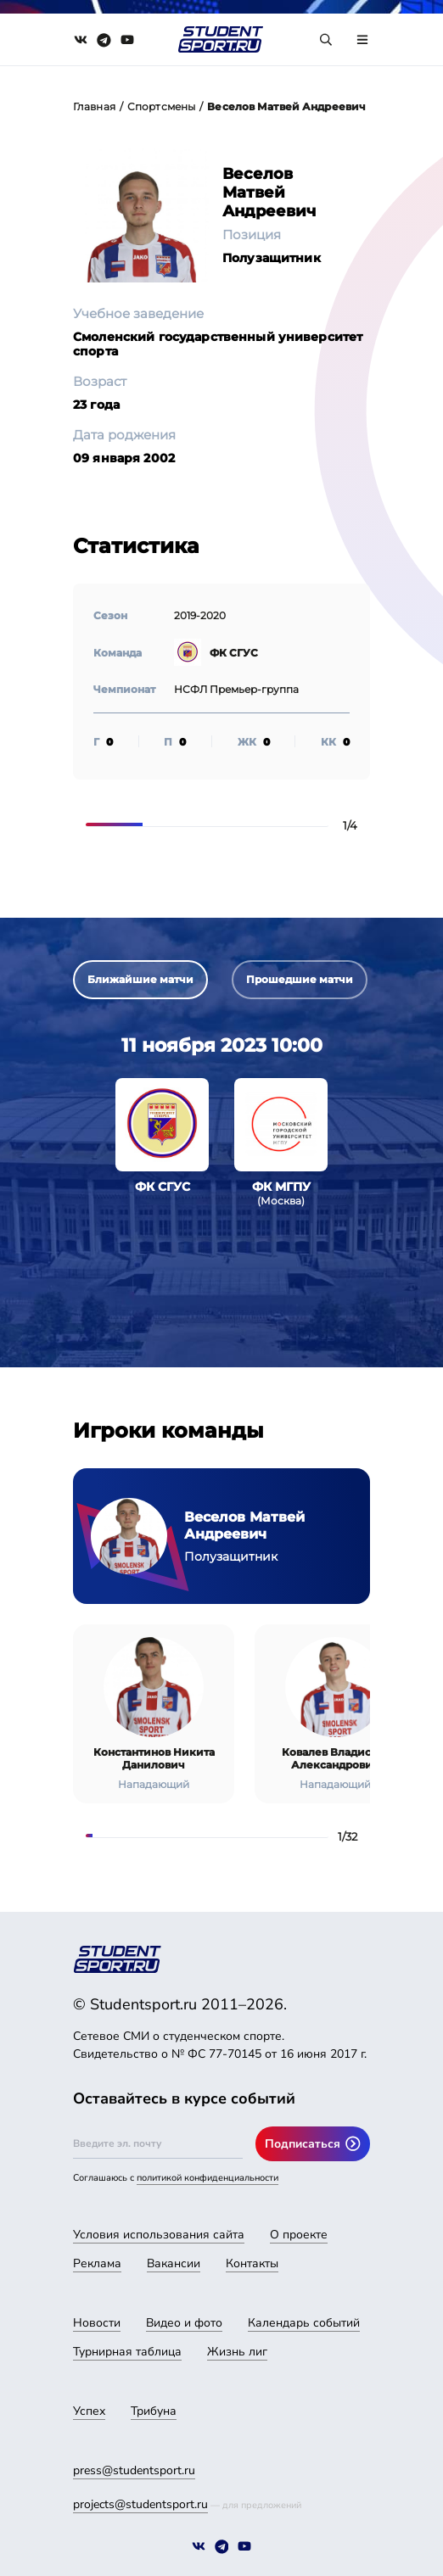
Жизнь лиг (237, 2352)
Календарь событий (304, 2323)
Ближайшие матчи (140, 979)
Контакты (252, 2263)
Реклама (97, 2263)
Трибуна (154, 2411)
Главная (94, 106)
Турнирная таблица (127, 2352)
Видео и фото (184, 2323)
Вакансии (173, 2263)
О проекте (299, 2235)
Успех (89, 2411)
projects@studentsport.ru (140, 2504)
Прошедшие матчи (299, 979)
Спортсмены (161, 106)
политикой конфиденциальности (207, 2177)
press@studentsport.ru (134, 2470)
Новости (97, 2323)
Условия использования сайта (158, 2235)
